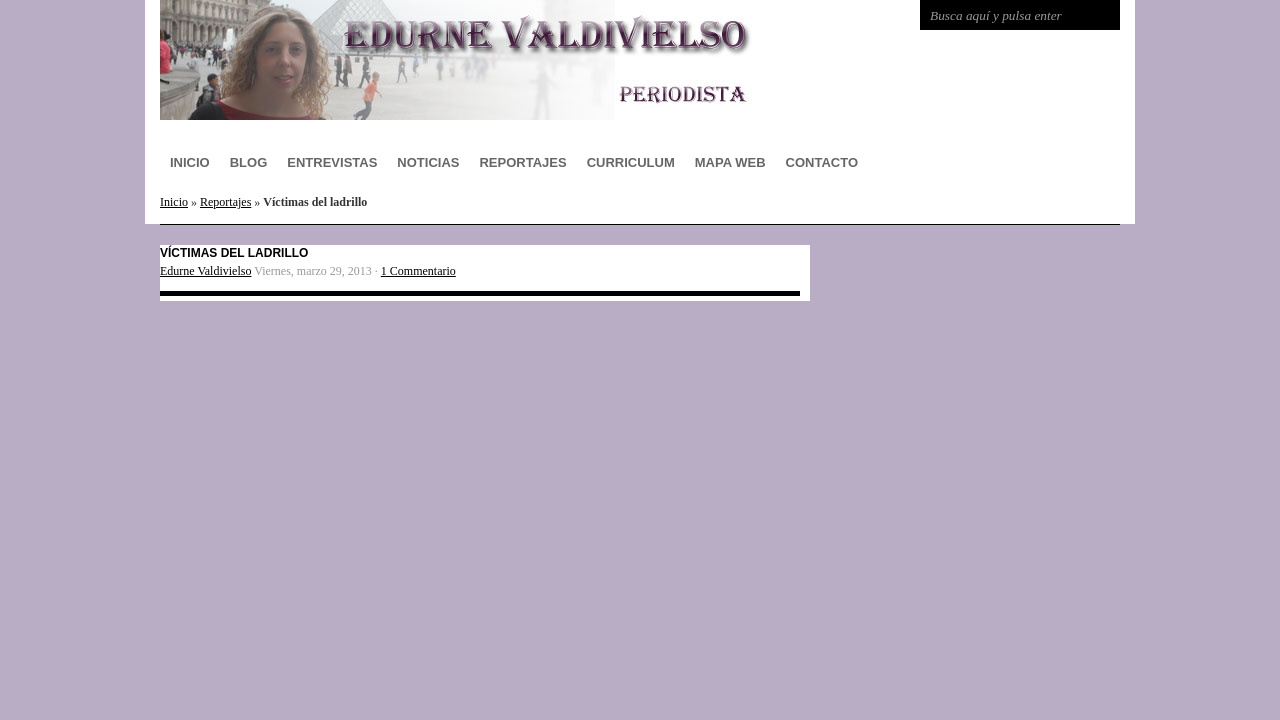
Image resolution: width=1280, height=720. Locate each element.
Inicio (190, 162)
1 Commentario (418, 271)
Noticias (428, 162)
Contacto (822, 162)
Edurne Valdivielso (205, 271)
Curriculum (631, 162)
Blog (249, 162)
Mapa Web (730, 162)
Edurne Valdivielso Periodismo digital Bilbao (480, 60)
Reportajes (522, 162)
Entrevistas (332, 162)
